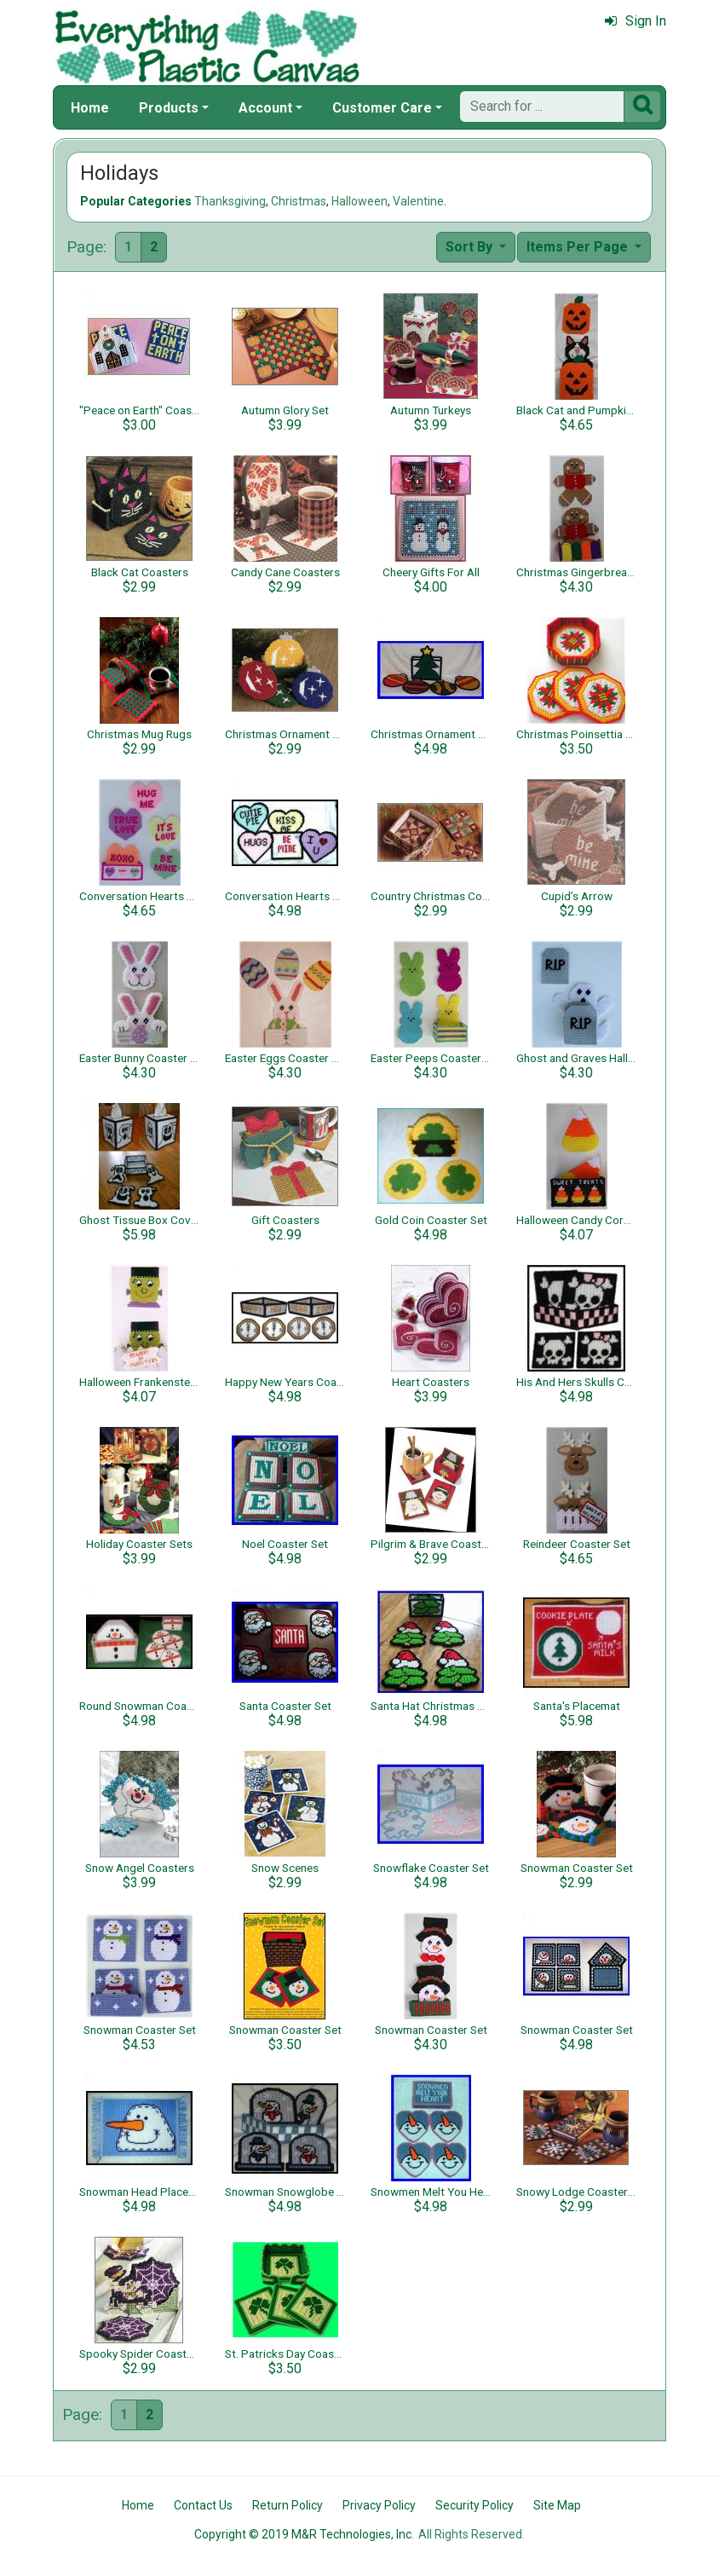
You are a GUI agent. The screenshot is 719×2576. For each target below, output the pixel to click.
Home (90, 108)
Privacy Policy (379, 2505)
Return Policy (287, 2505)
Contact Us (203, 2505)
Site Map (557, 2505)
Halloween (359, 201)
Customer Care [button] (382, 108)
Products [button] (168, 108)
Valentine (418, 201)
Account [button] (265, 108)
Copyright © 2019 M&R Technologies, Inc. (304, 2534)
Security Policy (474, 2505)
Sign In (635, 21)
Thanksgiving (230, 201)
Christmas (298, 201)
